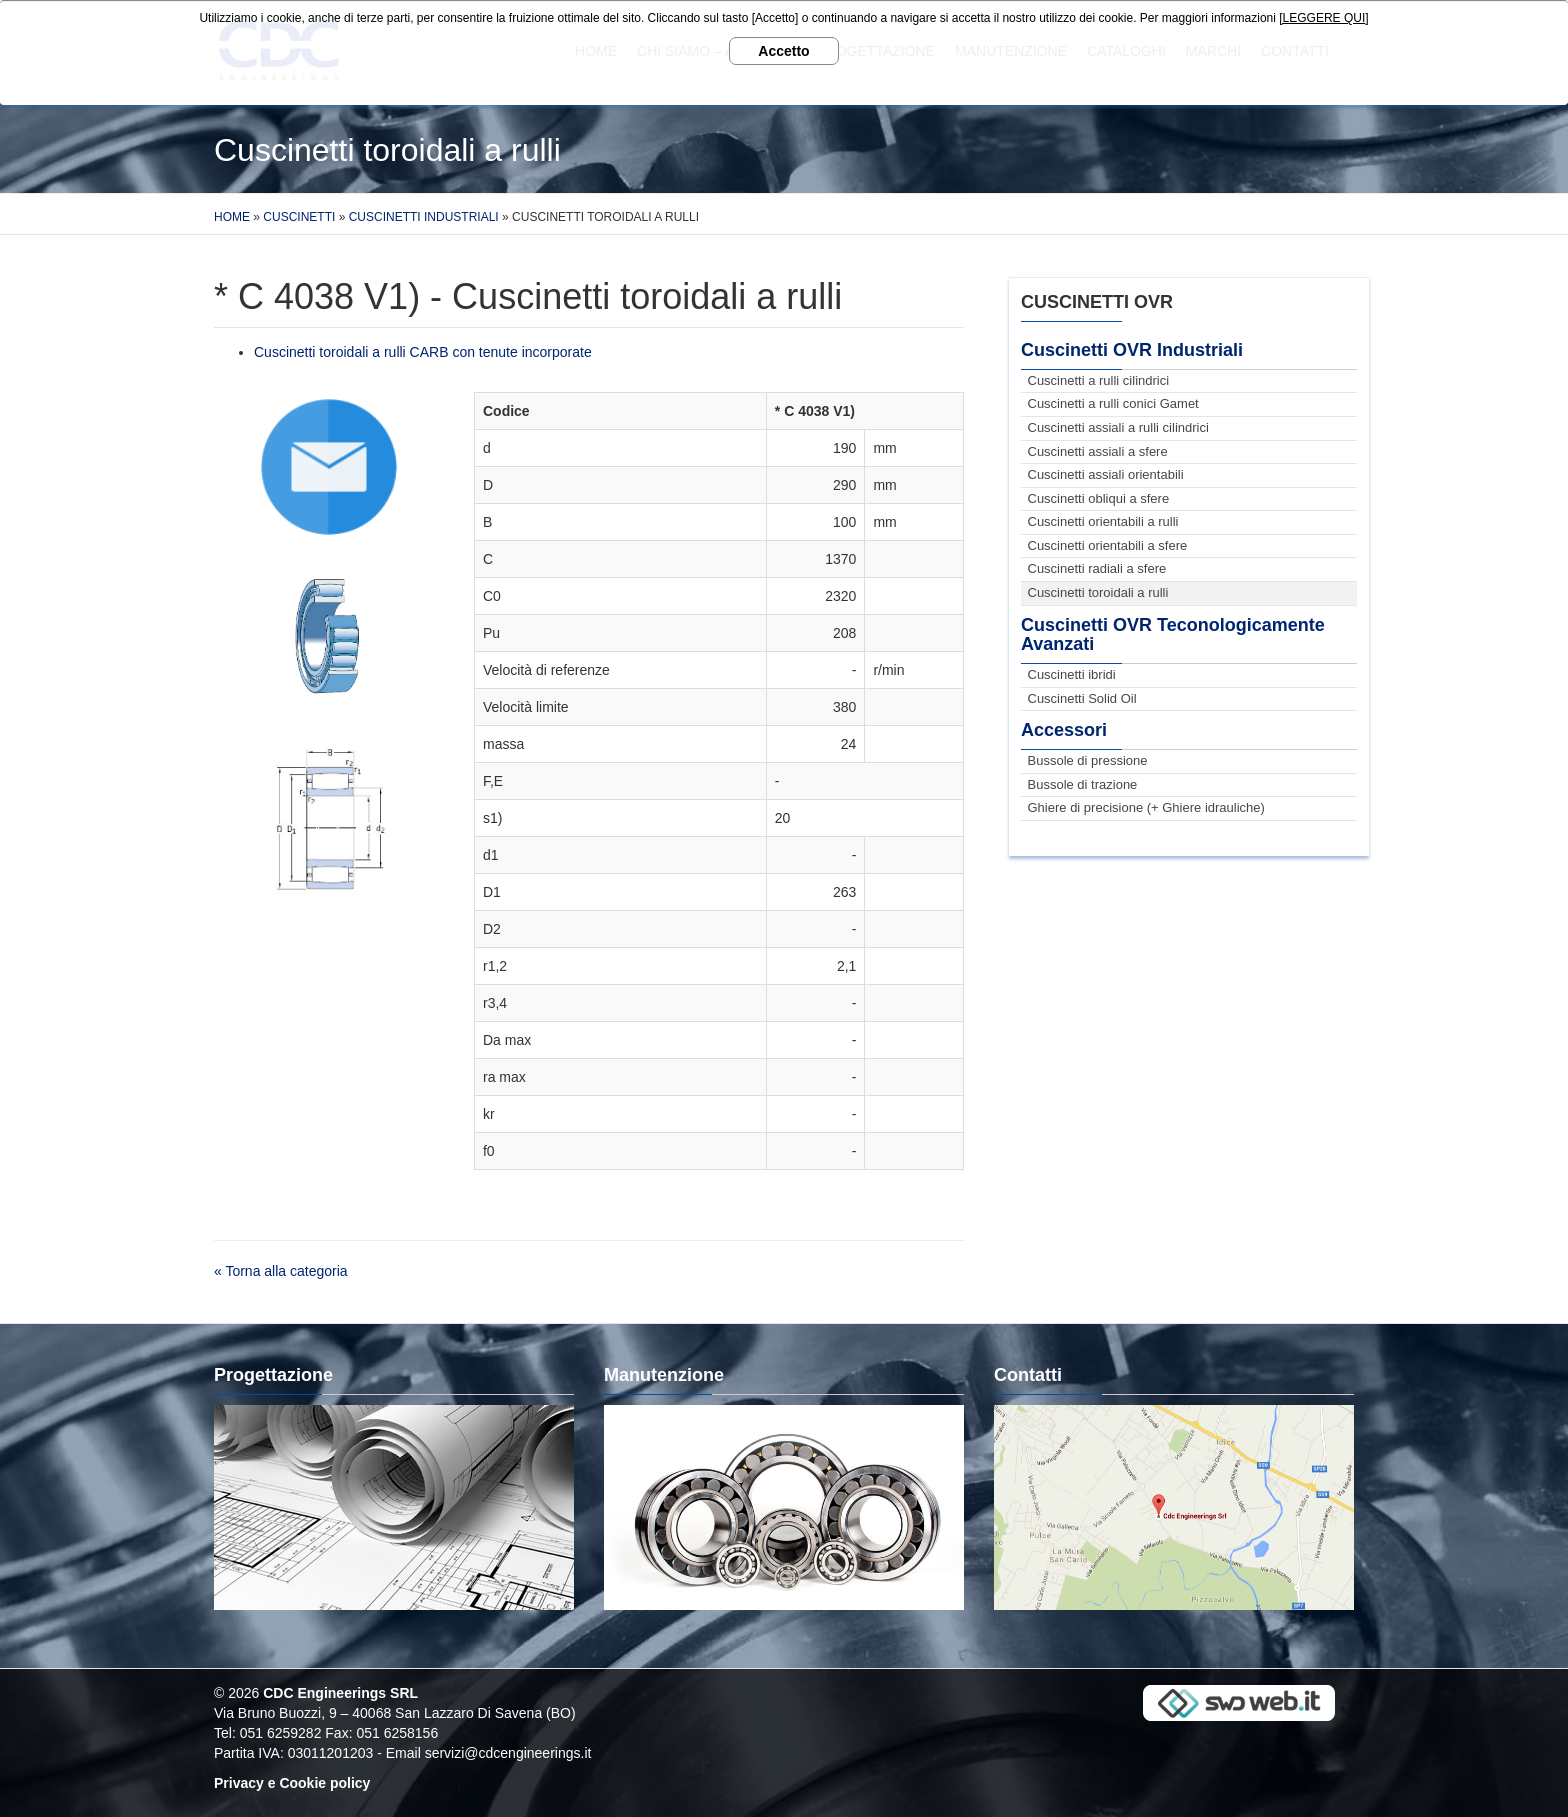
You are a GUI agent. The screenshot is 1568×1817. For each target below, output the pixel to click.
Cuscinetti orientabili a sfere (1108, 545)
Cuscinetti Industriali (424, 217)
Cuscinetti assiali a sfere (1098, 451)
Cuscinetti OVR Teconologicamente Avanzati (1173, 635)
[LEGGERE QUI (1322, 18)
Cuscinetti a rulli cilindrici (1099, 380)
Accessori (1064, 730)
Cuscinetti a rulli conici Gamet (1113, 403)
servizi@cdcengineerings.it (508, 1753)
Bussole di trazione (1083, 784)
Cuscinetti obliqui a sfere (1099, 498)
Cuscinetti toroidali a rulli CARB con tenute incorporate (423, 352)
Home (232, 217)
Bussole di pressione (1088, 760)
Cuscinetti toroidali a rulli (1098, 592)
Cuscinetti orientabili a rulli (1103, 521)
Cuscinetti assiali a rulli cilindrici (1118, 427)
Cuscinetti (299, 217)
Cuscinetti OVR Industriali (1132, 350)
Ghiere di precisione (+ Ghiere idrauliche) (1146, 807)
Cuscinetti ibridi (1072, 674)
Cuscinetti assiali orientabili (1106, 474)
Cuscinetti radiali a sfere (1097, 568)
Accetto (783, 51)
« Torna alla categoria (281, 1271)
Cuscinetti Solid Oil (1082, 698)
